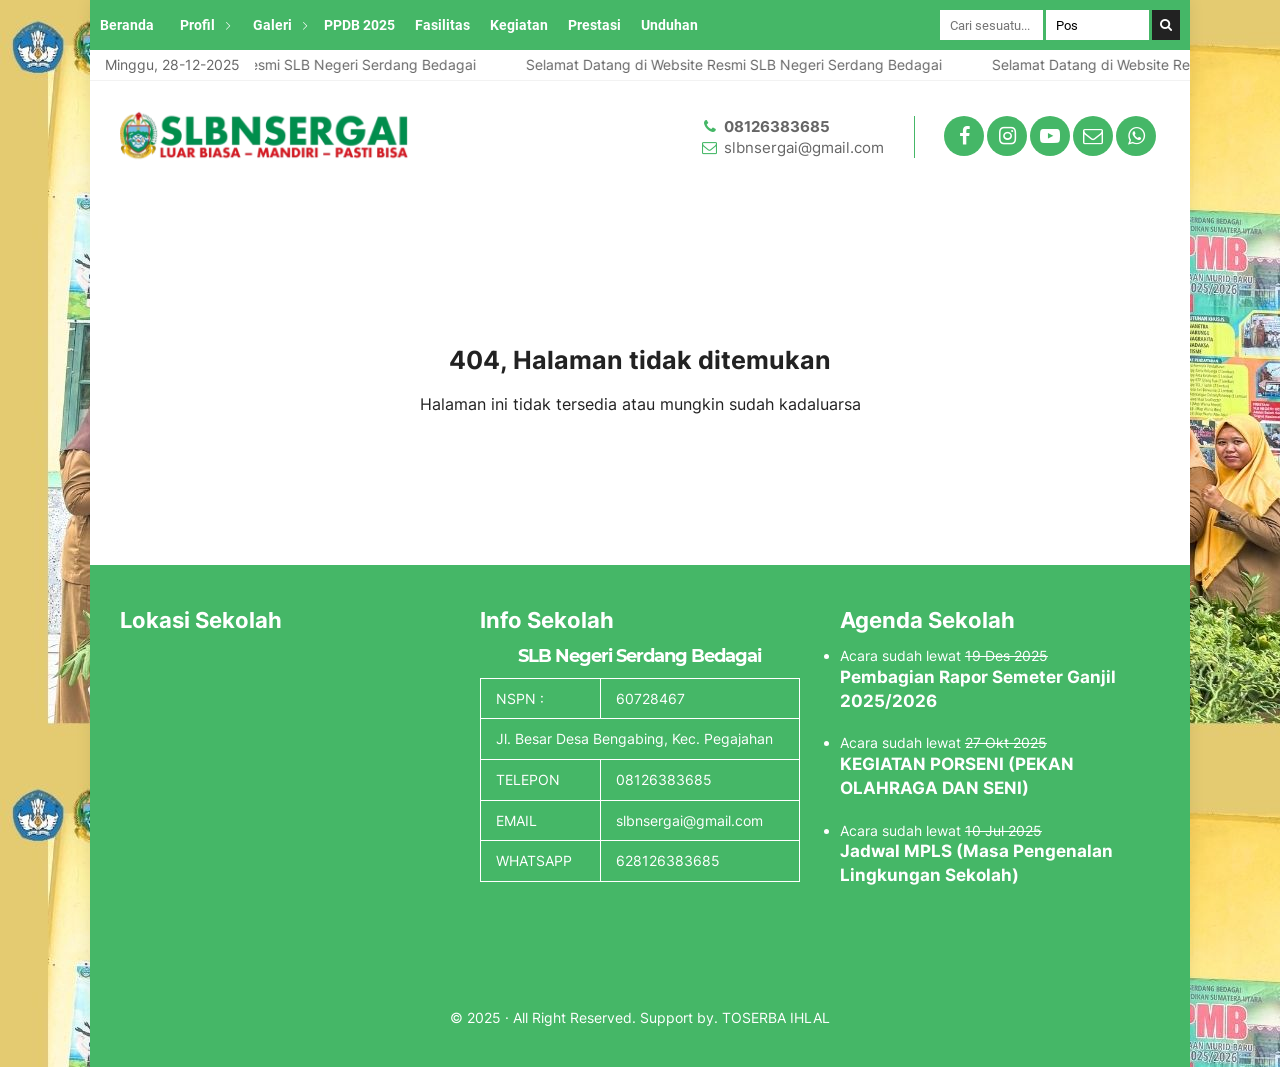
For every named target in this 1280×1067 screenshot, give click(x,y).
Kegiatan (519, 25)
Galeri (272, 25)
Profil (197, 25)
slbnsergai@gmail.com (804, 147)
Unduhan (669, 25)
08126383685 (777, 126)
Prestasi (594, 25)
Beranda (127, 25)
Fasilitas (442, 25)
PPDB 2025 (359, 25)
